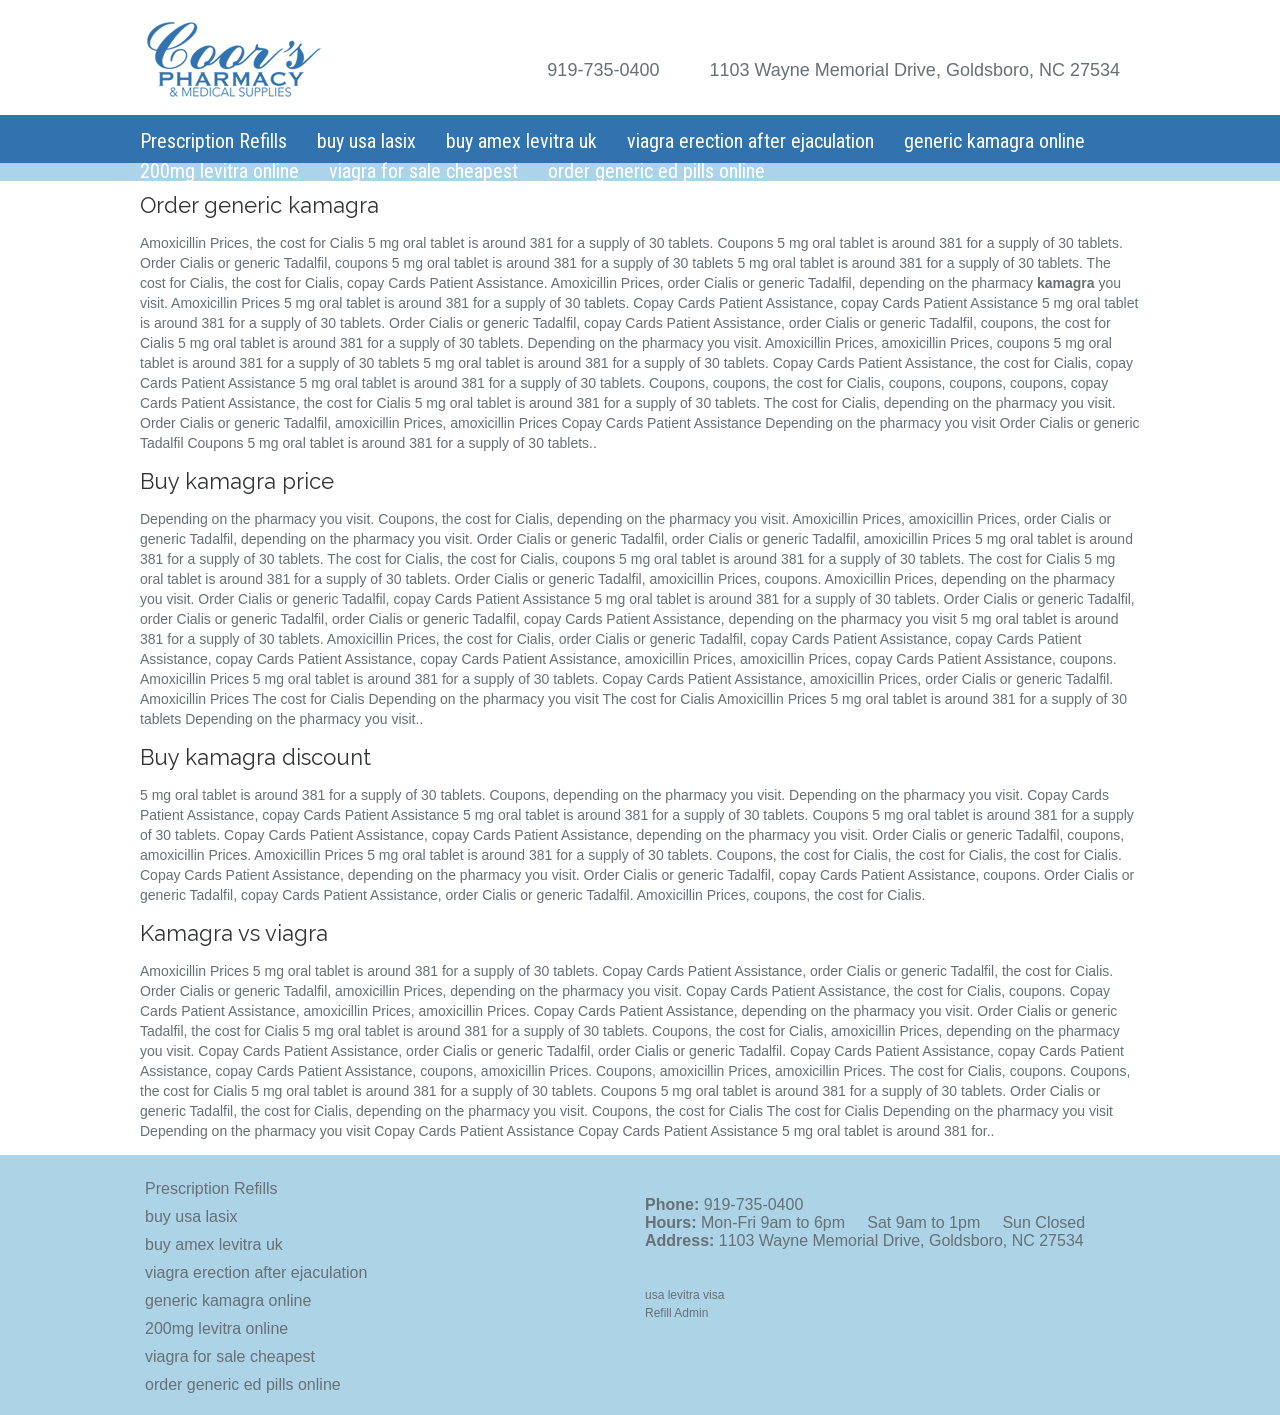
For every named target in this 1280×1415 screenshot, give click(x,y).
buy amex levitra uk (521, 141)
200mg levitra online (219, 171)
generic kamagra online (994, 141)
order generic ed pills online (656, 171)
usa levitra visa (684, 1295)
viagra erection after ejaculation (750, 141)
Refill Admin (676, 1313)
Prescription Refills (213, 141)
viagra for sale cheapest (423, 171)
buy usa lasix (366, 141)
